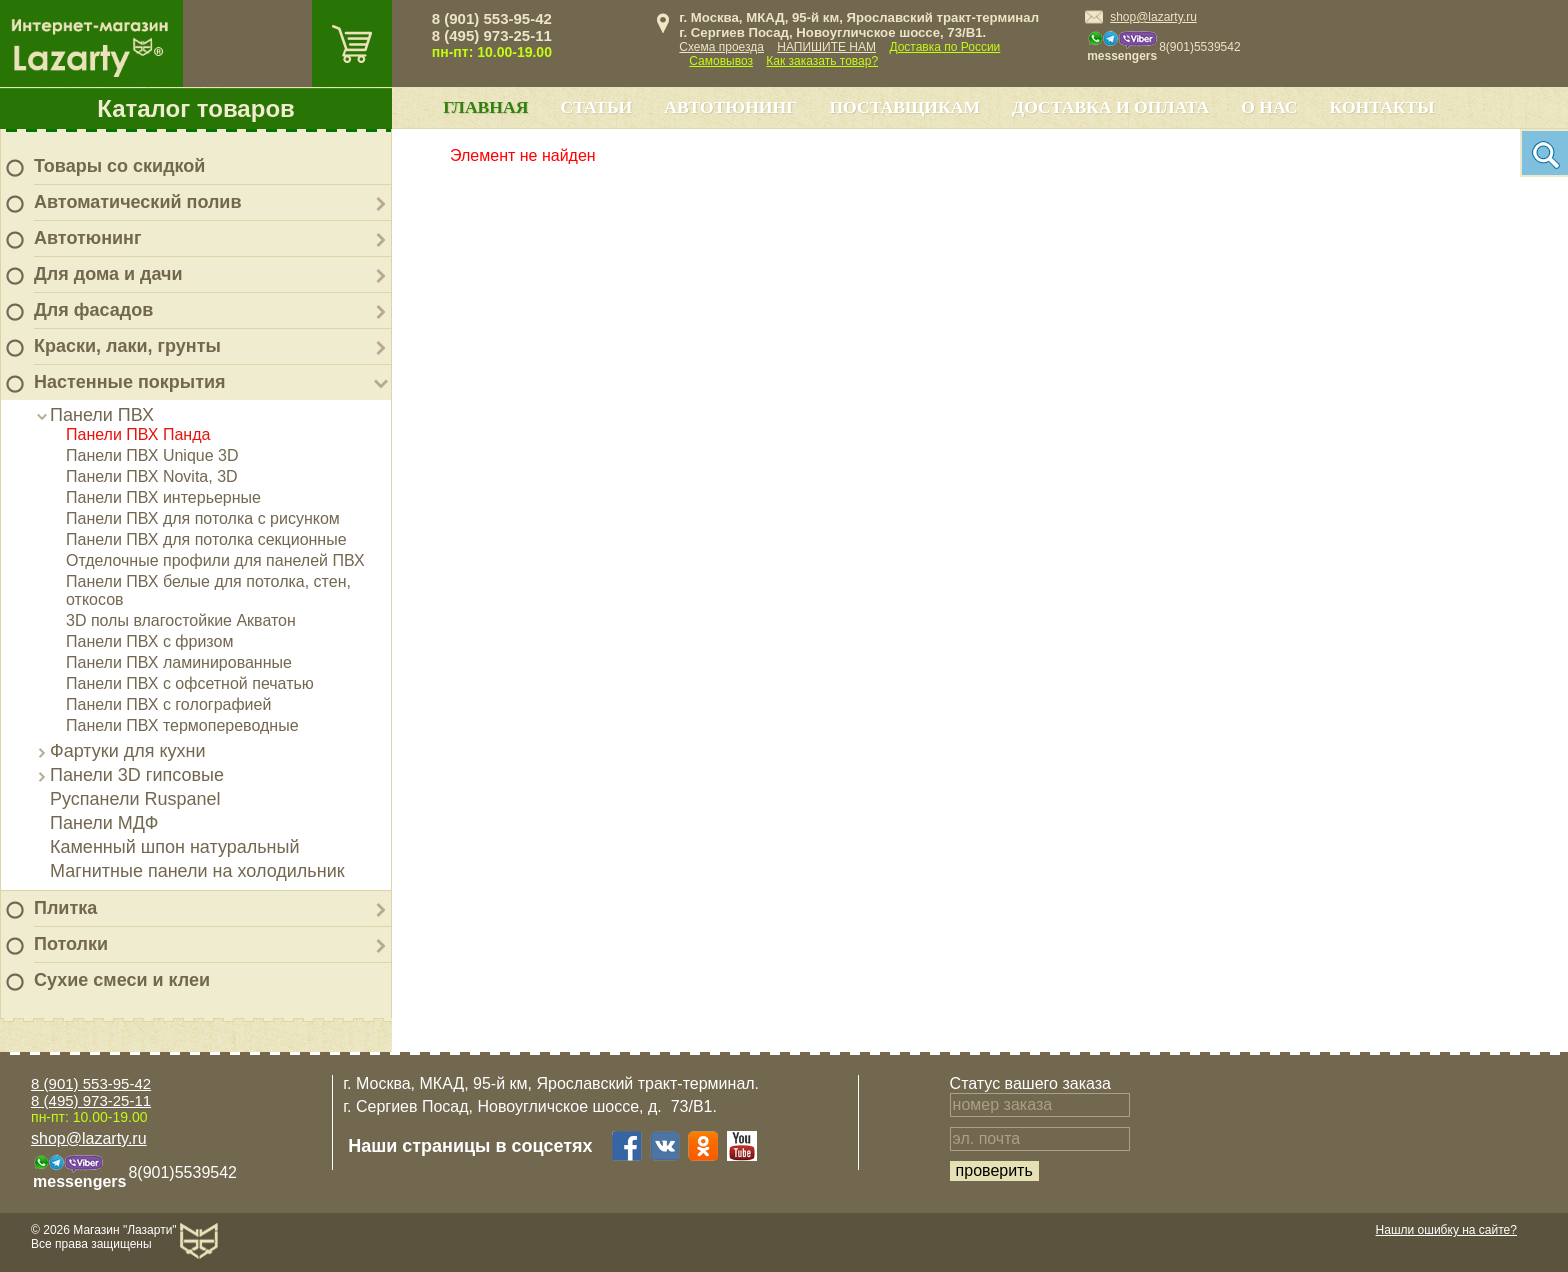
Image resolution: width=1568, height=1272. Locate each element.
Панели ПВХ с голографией (168, 704)
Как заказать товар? (822, 61)
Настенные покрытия (130, 382)
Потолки (71, 944)
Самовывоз (721, 61)
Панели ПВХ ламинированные (179, 662)
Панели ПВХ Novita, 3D (152, 476)
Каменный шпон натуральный (175, 847)
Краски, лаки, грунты (127, 346)
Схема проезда (721, 47)
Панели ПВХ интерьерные (163, 497)
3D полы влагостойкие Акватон (181, 620)
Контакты (1382, 107)
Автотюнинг (87, 238)
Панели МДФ (104, 823)
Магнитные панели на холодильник (197, 871)
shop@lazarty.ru (1153, 17)
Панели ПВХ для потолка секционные (206, 539)
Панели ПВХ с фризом (149, 641)
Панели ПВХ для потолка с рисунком (203, 518)
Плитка (65, 908)
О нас (1269, 107)
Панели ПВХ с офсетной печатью (190, 683)
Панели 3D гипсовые (137, 775)
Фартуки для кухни (128, 751)
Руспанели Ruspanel (135, 799)
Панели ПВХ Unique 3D (152, 455)
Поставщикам (904, 107)
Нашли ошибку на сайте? (1446, 1230)
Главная (485, 107)
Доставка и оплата (1110, 107)
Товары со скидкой (119, 166)
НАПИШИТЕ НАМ (826, 47)
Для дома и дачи (108, 274)
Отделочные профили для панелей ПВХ (215, 560)
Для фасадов (93, 310)
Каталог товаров (196, 108)
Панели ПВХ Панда (138, 434)
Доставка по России (944, 47)
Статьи (596, 107)
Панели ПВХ (102, 415)
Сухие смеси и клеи (122, 980)
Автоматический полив (138, 202)
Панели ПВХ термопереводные (182, 725)
